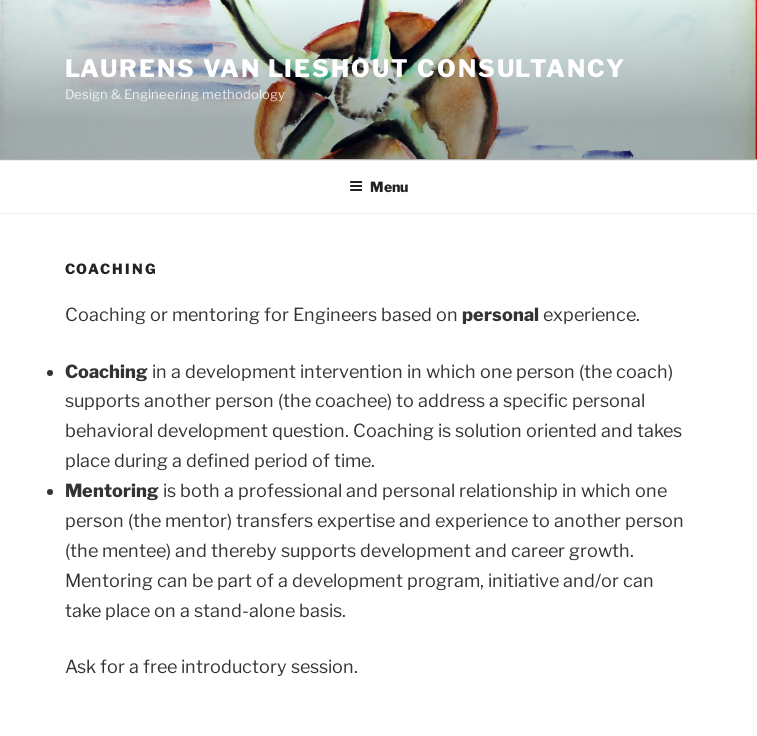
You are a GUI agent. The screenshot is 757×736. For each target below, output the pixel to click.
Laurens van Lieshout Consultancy (345, 68)
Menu (378, 186)
